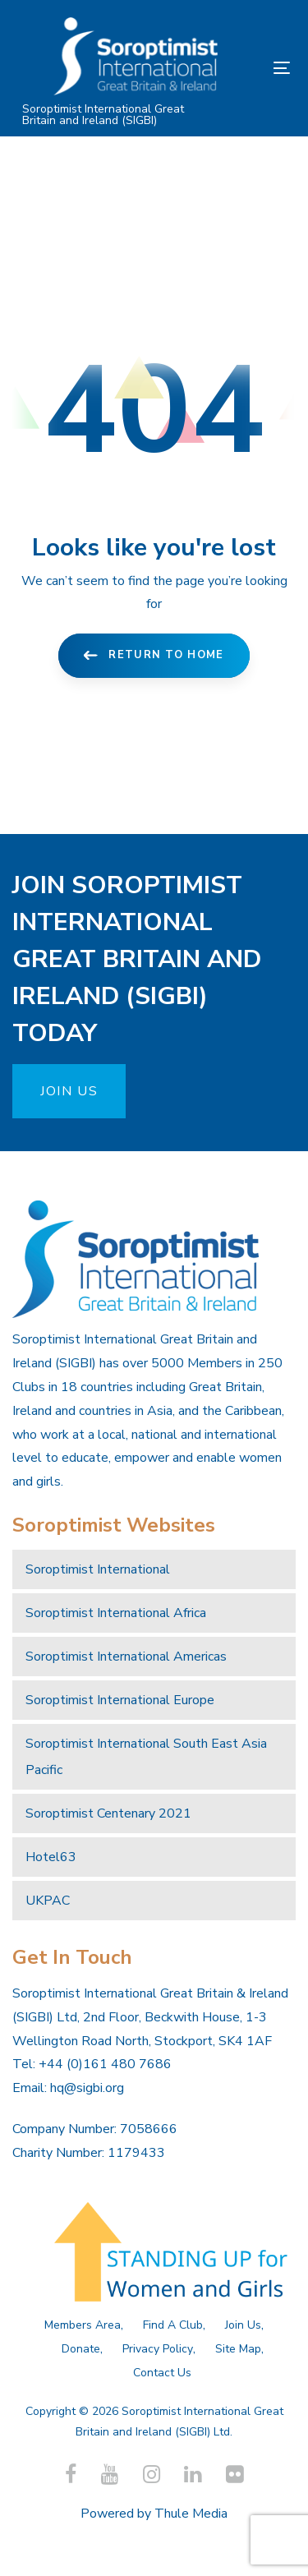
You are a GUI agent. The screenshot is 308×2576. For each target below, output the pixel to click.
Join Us (243, 2325)
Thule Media (191, 2514)
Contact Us (162, 2372)
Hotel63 (50, 1857)
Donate (81, 2349)
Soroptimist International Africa (115, 1613)
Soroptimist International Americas (126, 1656)
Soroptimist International (97, 1569)
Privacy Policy (157, 2349)
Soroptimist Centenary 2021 (108, 1813)
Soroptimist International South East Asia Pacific (146, 1757)
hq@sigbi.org (87, 2088)
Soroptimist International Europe (119, 1700)
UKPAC (47, 1901)
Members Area (82, 2325)
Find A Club (173, 2325)
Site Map (238, 2349)
